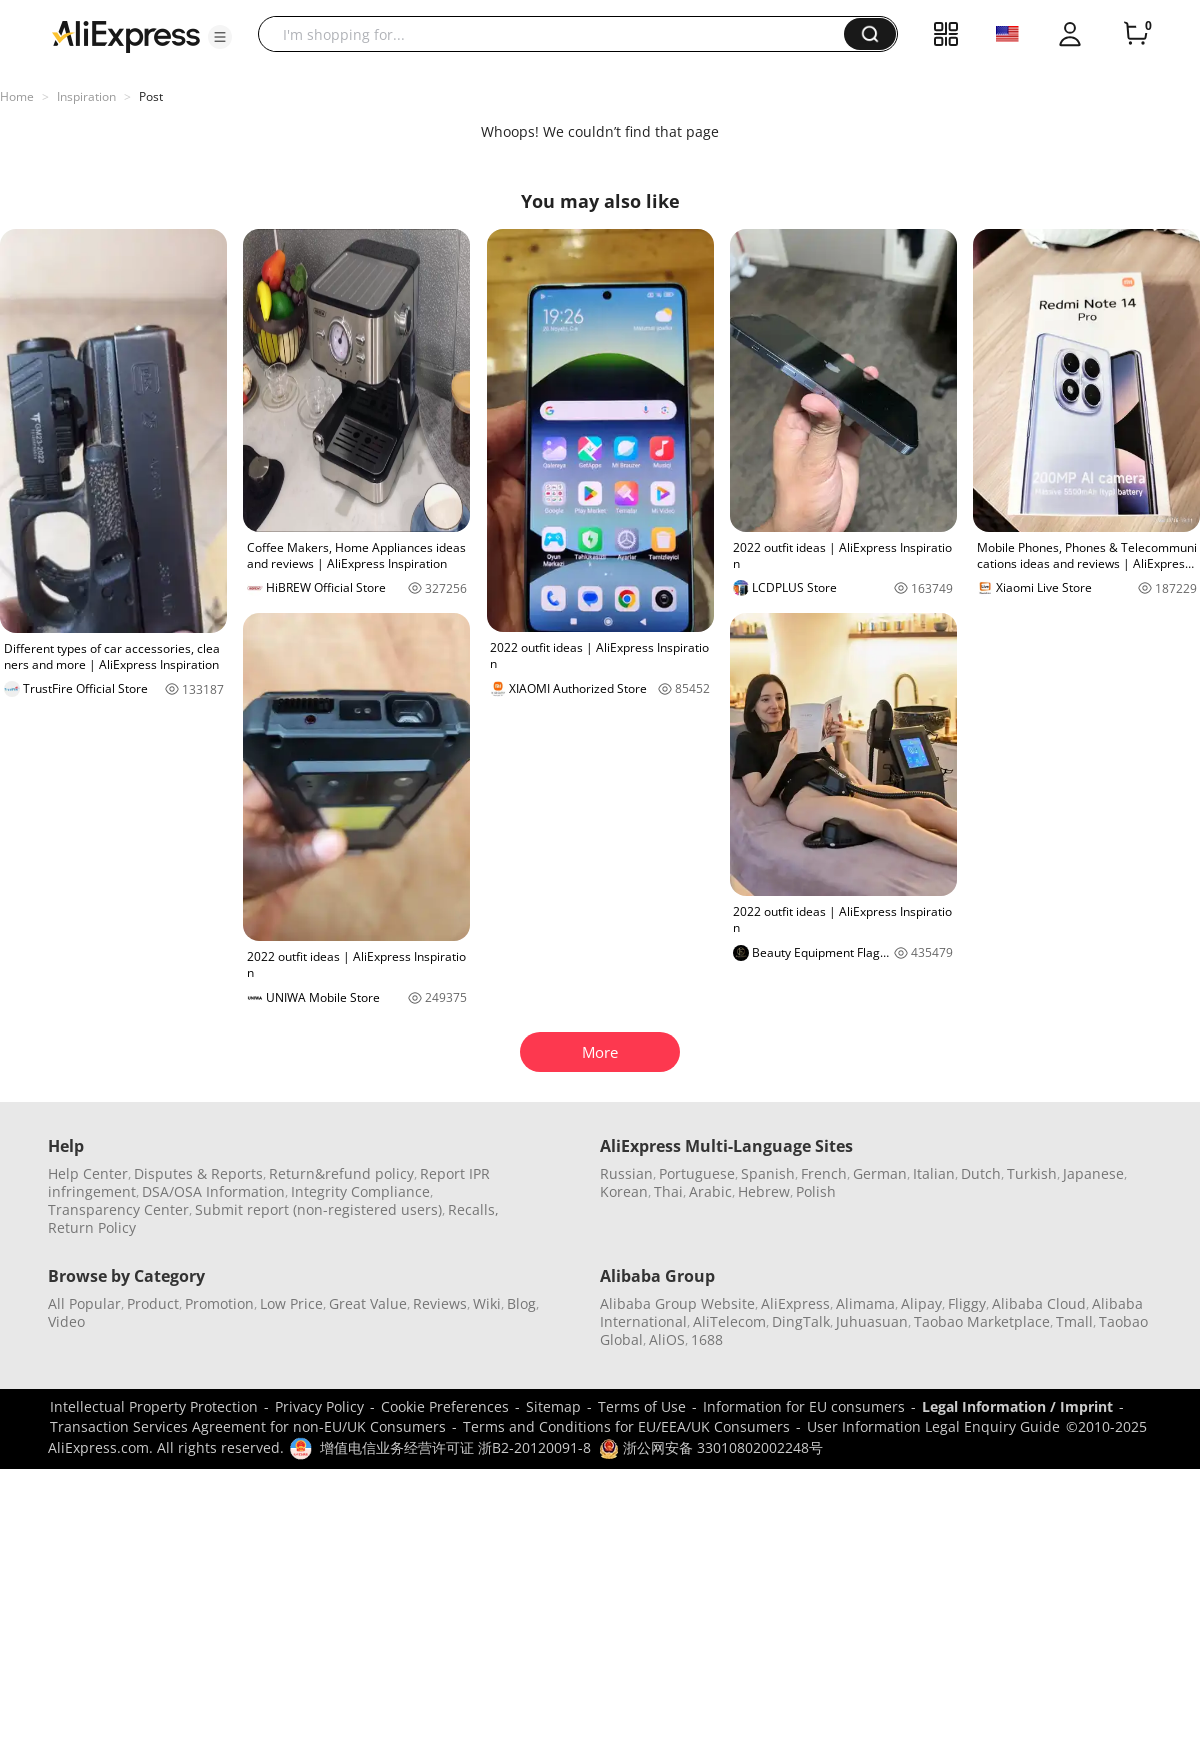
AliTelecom (729, 1321)
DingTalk (801, 1321)
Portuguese (697, 1173)
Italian (934, 1173)
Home (17, 96)
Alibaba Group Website (677, 1303)
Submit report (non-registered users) (318, 1209)
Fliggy (967, 1303)
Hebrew (764, 1191)
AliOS (667, 1339)
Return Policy (92, 1227)
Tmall (1074, 1321)
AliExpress (795, 1303)
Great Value (368, 1303)
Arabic (710, 1191)
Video (66, 1321)
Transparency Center (118, 1209)
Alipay (921, 1303)
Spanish (768, 1173)
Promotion (219, 1303)
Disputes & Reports (198, 1173)
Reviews (440, 1303)
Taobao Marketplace (982, 1321)
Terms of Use (642, 1406)
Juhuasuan (872, 1321)
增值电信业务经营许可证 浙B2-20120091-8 (455, 1447)
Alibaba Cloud (1039, 1303)
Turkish (1032, 1173)
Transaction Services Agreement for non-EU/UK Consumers (248, 1426)
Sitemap (553, 1406)
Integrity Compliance (360, 1191)
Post (151, 96)
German (880, 1173)
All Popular (84, 1303)
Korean (624, 1191)
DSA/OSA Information (213, 1191)
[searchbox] (558, 34)
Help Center (88, 1173)
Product (153, 1303)
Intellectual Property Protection (154, 1406)
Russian (626, 1173)
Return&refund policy (341, 1173)
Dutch (981, 1173)
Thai (668, 1191)
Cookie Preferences (445, 1406)
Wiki (487, 1303)
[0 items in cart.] (1136, 34)
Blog (521, 1303)
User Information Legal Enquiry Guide (933, 1426)
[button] (220, 37)
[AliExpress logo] (126, 35)
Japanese (1093, 1173)
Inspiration (86, 96)
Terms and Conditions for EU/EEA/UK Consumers (626, 1426)
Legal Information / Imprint (1017, 1406)
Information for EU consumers (804, 1406)
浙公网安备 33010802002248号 (711, 1447)
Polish (816, 1191)
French (824, 1173)
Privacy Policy (319, 1406)
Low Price (291, 1303)
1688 (707, 1339)
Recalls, (473, 1209)
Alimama (865, 1303)
